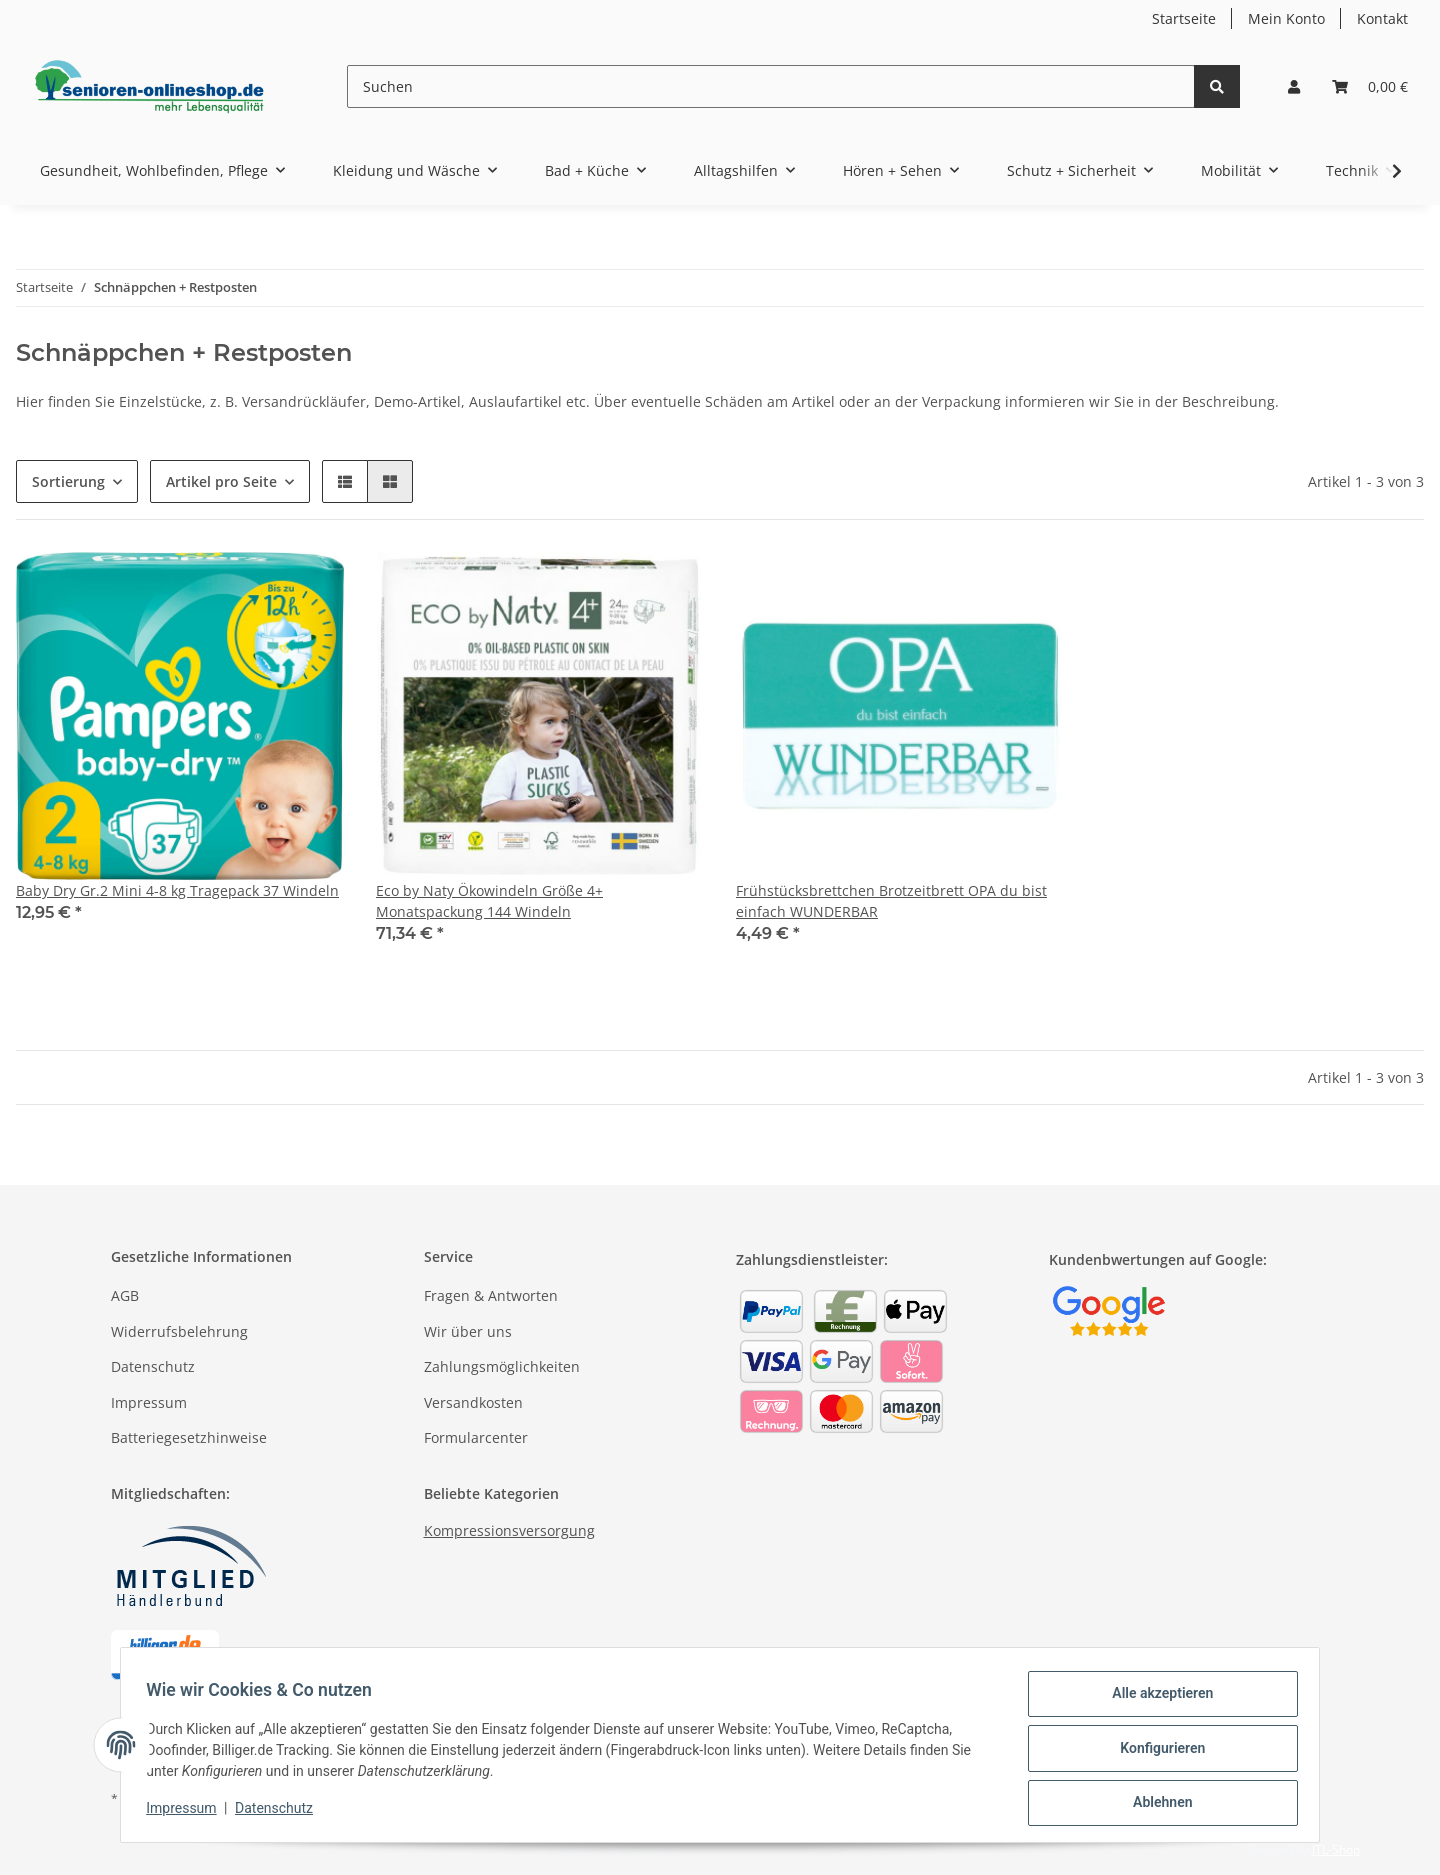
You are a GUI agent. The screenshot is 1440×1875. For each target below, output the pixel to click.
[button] (1294, 86)
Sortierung (68, 481)
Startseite (1184, 18)
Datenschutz (153, 1366)
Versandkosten (473, 1402)
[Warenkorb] (1370, 86)
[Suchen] (771, 86)
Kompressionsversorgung (509, 1530)
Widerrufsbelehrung (179, 1331)
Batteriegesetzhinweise (189, 1437)
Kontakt (1382, 18)
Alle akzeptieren (1155, 1700)
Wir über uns (468, 1331)
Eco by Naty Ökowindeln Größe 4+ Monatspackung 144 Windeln (489, 901)
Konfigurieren (1155, 1752)
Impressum (149, 1402)
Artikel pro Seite (221, 481)
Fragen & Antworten (491, 1295)
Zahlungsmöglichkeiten (502, 1366)
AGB (125, 1295)
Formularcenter (476, 1437)
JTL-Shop (1336, 1849)
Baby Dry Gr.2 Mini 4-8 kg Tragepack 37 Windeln (177, 890)
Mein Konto (1286, 18)
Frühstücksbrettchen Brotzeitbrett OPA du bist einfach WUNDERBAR (891, 901)
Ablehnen (1155, 1804)
